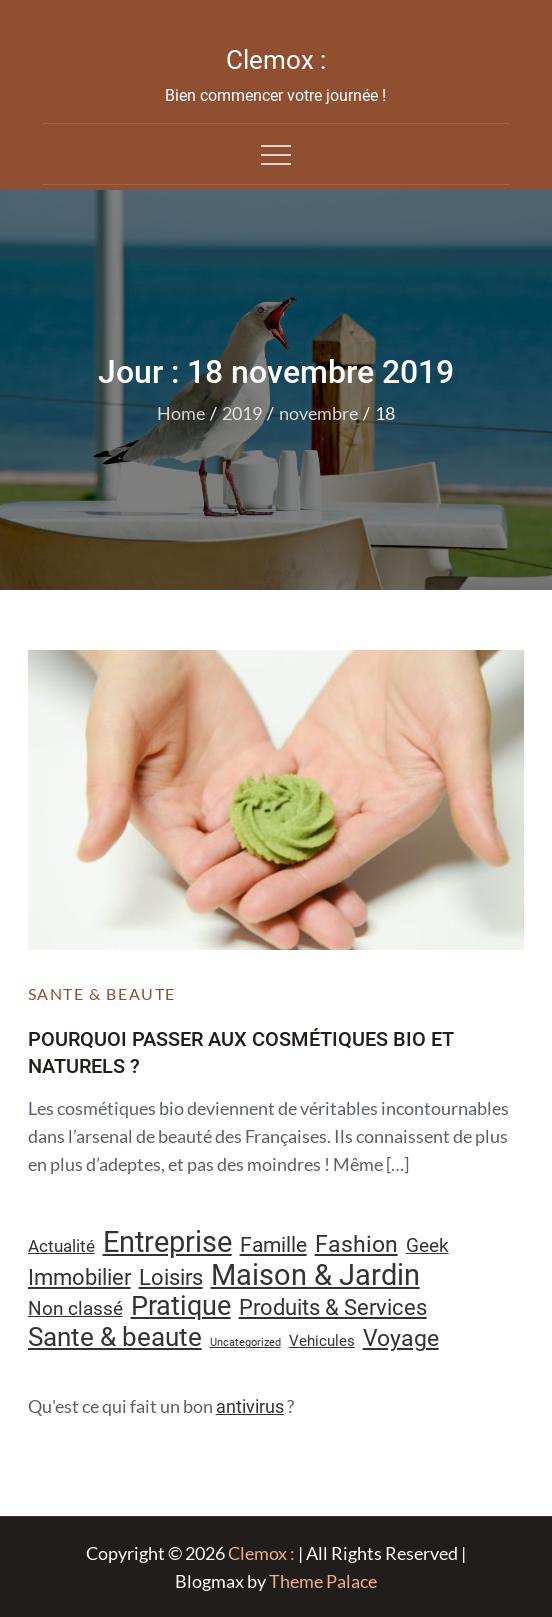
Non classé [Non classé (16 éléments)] (75, 1309)
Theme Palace (323, 1581)
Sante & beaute (102, 993)
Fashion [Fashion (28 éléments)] (356, 1244)
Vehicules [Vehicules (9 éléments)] (322, 1341)
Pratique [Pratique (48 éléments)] (181, 1306)
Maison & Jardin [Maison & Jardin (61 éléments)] (315, 1275)
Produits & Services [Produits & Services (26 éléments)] (333, 1307)
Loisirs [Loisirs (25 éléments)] (171, 1277)
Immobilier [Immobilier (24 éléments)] (79, 1277)
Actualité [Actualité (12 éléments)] (61, 1246)
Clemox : (276, 60)
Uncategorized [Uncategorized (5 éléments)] (245, 1342)
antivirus (250, 1406)
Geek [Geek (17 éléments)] (427, 1245)
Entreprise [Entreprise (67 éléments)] (167, 1242)
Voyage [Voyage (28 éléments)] (401, 1338)
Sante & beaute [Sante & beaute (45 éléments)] (115, 1337)
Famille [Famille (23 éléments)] (273, 1244)
